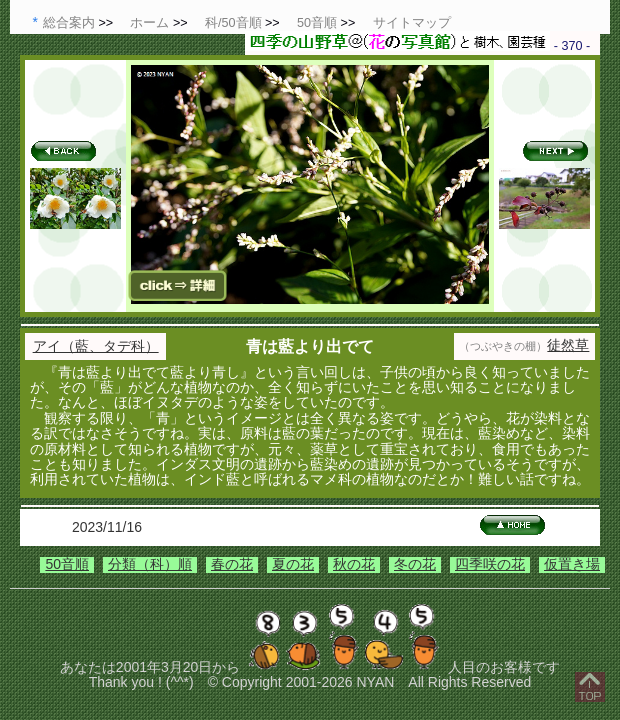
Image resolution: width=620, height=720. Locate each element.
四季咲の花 (490, 564)
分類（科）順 (150, 564)
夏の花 (293, 564)
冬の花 (415, 564)
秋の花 (354, 564)
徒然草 (568, 345)
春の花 (232, 564)
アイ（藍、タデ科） (96, 346)
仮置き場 (572, 564)
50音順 (67, 564)
